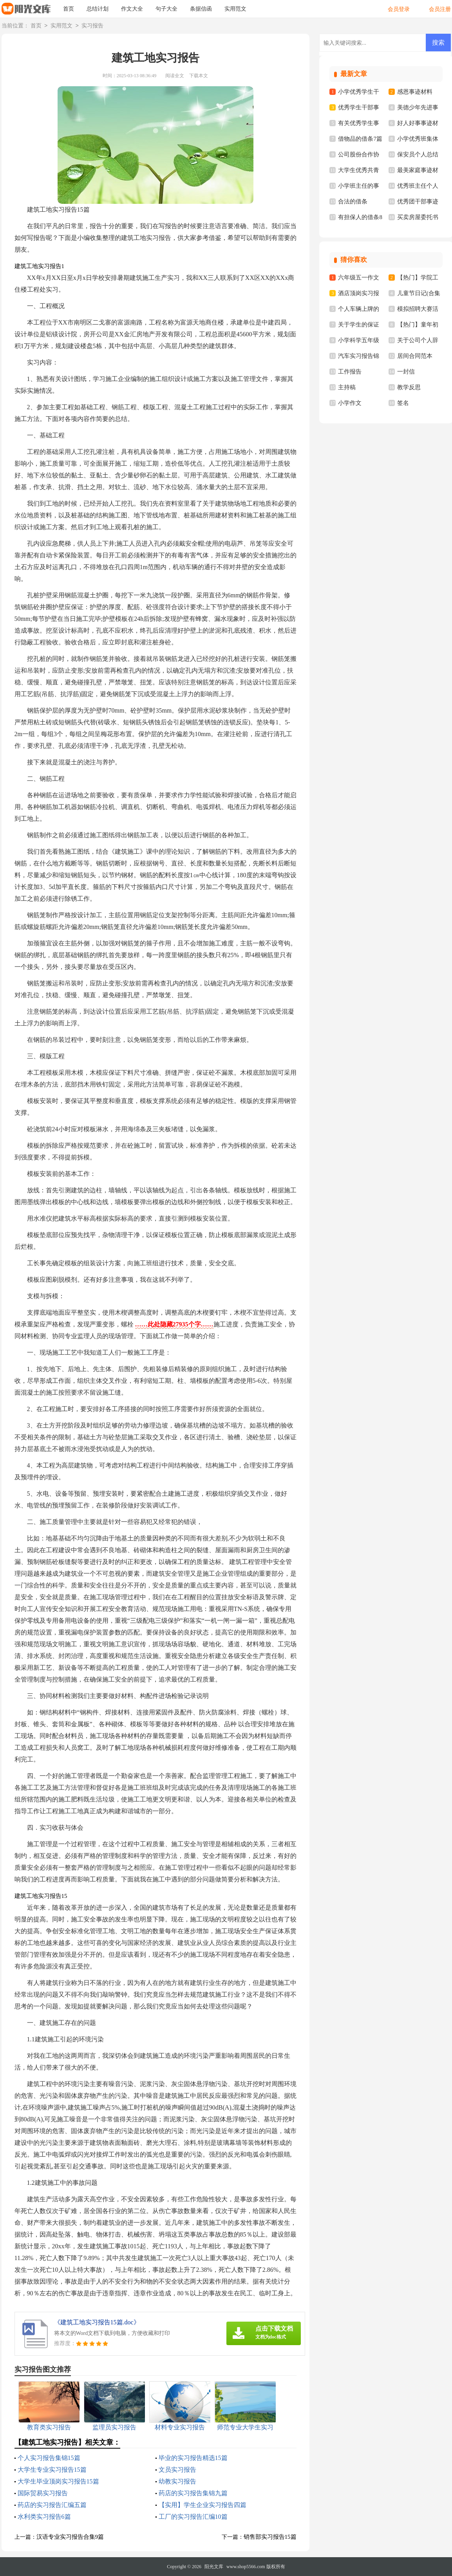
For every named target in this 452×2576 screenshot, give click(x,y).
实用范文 (235, 9)
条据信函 (201, 9)
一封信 (406, 371)
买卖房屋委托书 (417, 217)
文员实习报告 (177, 2469)
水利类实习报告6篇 (44, 2516)
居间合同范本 (414, 356)
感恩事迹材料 (414, 92)
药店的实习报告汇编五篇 (52, 2505)
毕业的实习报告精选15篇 (193, 2457)
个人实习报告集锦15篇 (49, 2457)
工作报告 (350, 371)
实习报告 (92, 26)
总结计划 (97, 9)
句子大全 (166, 9)
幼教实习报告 (177, 2481)
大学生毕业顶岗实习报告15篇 (58, 2481)
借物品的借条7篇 (360, 139)
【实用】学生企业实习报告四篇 (202, 2505)
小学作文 (350, 403)
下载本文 (198, 75)
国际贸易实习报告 (43, 2493)
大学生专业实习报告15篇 (52, 2469)
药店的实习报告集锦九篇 (193, 2493)
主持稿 (347, 387)
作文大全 (132, 9)
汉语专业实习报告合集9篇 (70, 2537)
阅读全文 (174, 75)
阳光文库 (213, 2566)
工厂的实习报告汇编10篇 (193, 2516)
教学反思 (409, 387)
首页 (68, 9)
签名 (403, 403)
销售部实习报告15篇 (270, 2537)
